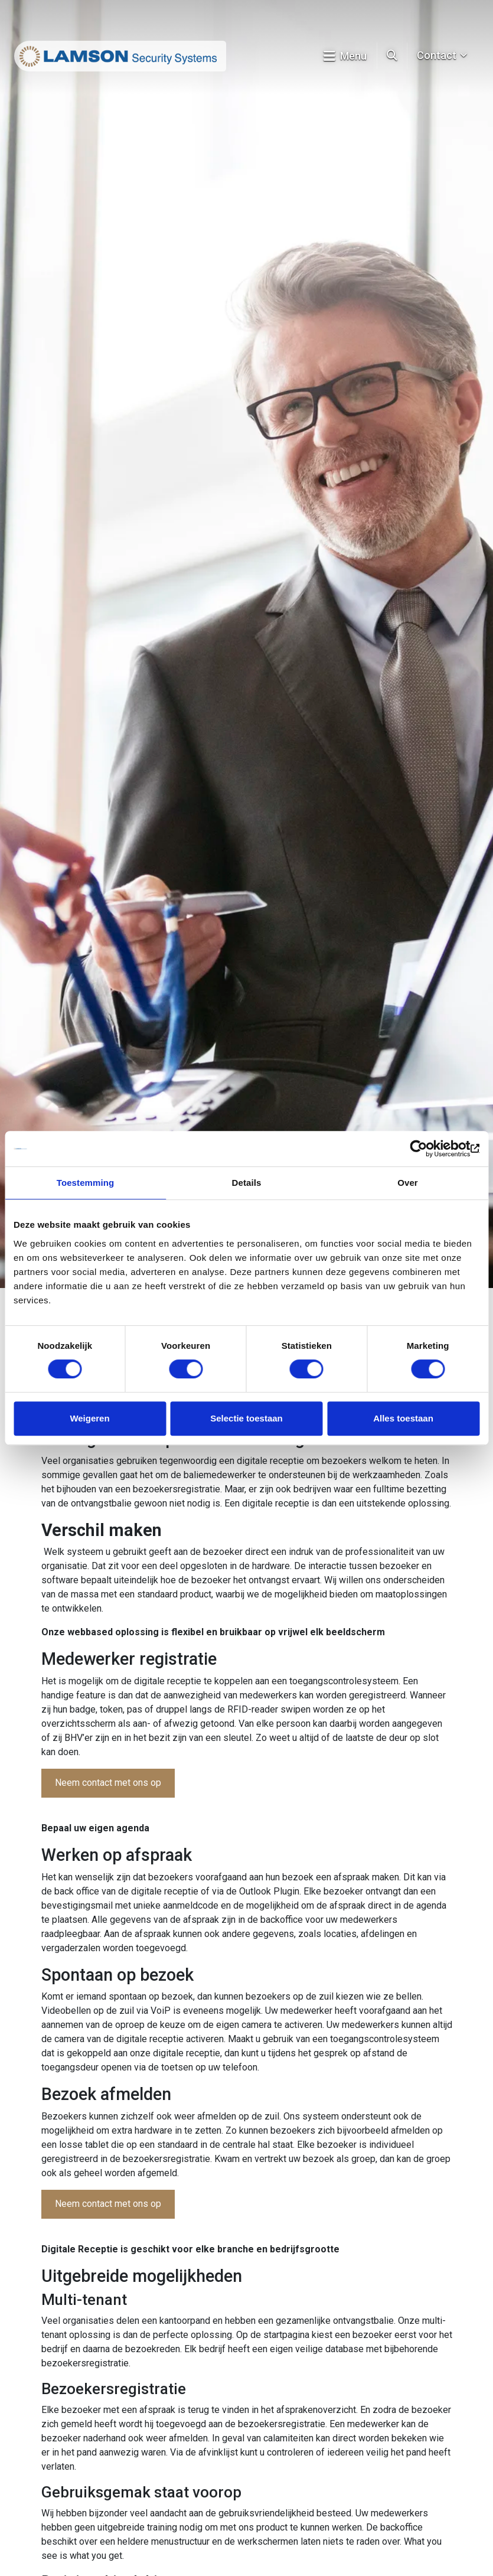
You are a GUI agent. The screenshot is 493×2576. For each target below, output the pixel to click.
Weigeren (89, 1418)
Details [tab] (247, 1183)
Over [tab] (407, 1183)
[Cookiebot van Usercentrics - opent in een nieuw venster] (427, 1148)
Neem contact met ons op (108, 1782)
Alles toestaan (403, 1418)
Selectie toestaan (246, 1418)
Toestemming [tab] (86, 1183)
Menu (345, 56)
